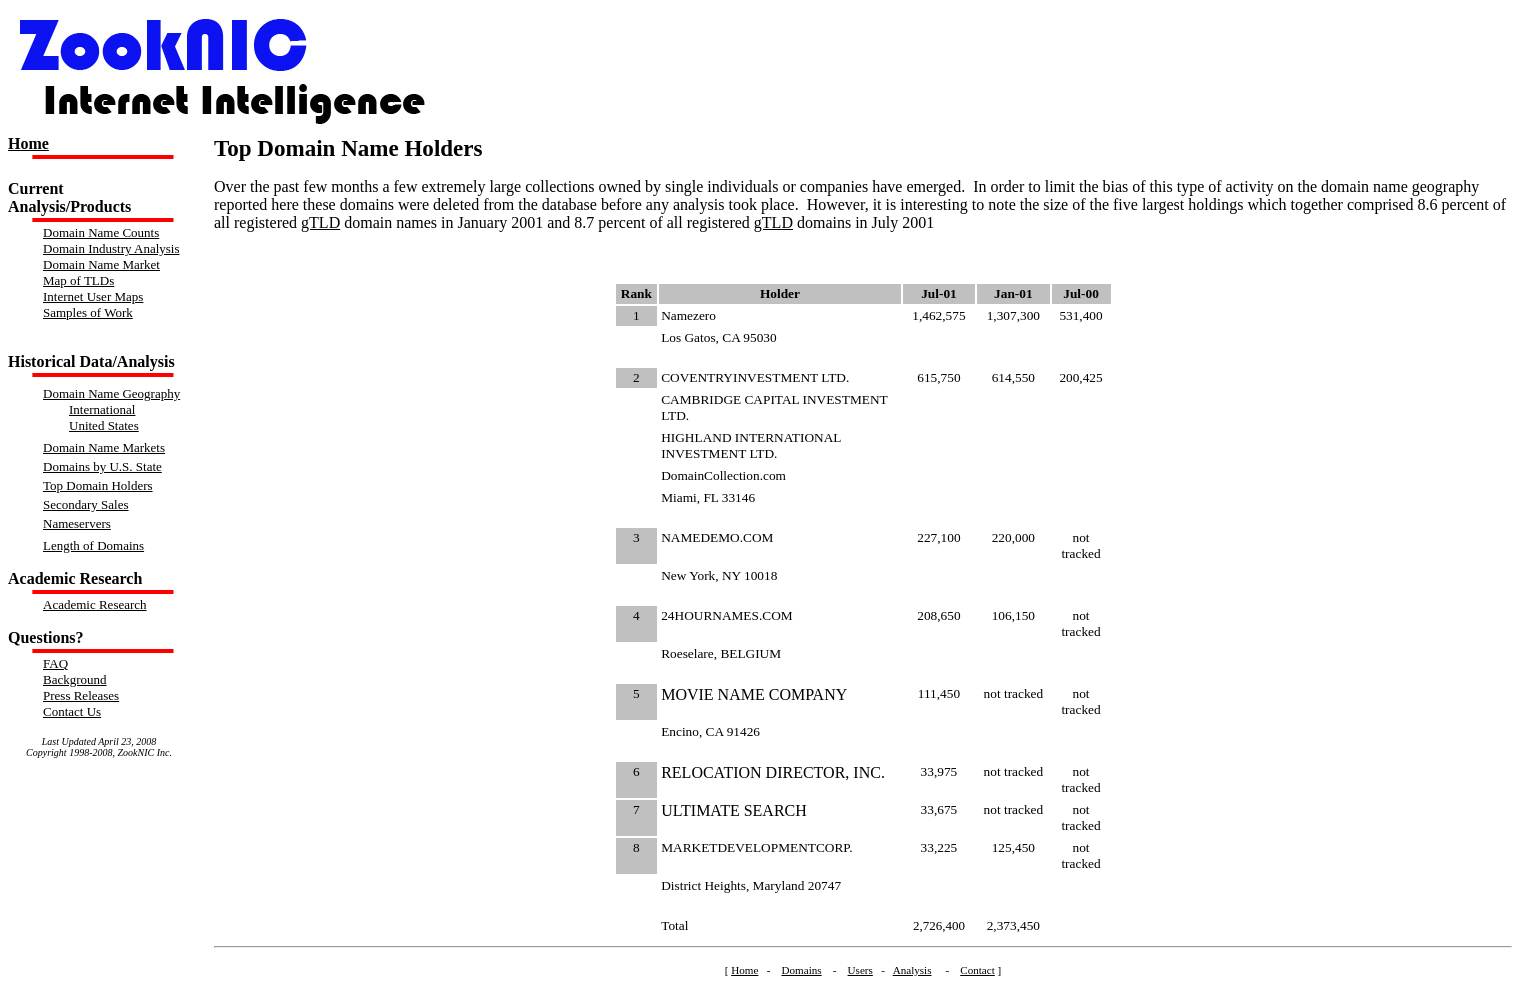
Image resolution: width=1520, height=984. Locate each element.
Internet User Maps (93, 296)
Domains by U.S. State (102, 466)
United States (104, 425)
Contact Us (72, 711)
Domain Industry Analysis (111, 248)
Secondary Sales (86, 504)
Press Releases (81, 695)
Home (28, 143)
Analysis (912, 970)
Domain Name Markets (104, 447)
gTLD (320, 222)
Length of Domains (93, 545)
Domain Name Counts (101, 232)
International (102, 409)
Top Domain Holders (98, 485)
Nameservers (77, 523)
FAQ (55, 663)
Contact (977, 970)
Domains (802, 970)
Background (75, 679)
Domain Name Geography (111, 393)
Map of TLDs (78, 280)
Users (860, 970)
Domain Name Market (101, 264)
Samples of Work (88, 312)
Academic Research (95, 604)
